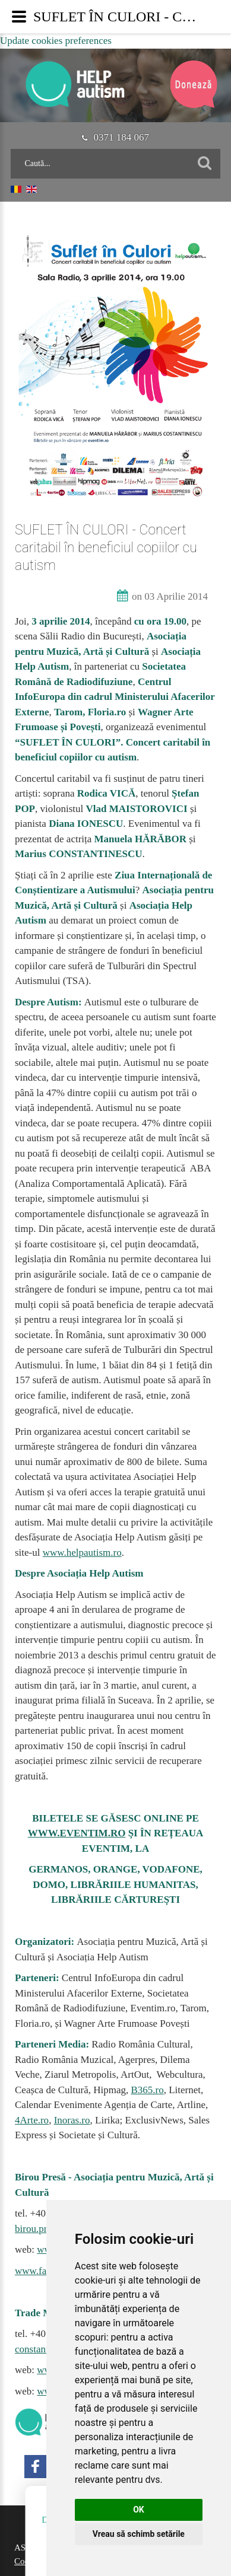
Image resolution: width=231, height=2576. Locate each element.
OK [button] (138, 2509)
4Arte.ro (32, 2120)
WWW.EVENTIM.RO (77, 1833)
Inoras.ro (72, 2120)
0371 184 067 (115, 137)
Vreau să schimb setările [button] (139, 2534)
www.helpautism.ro (82, 1552)
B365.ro (147, 2090)
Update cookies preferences (56, 40)
